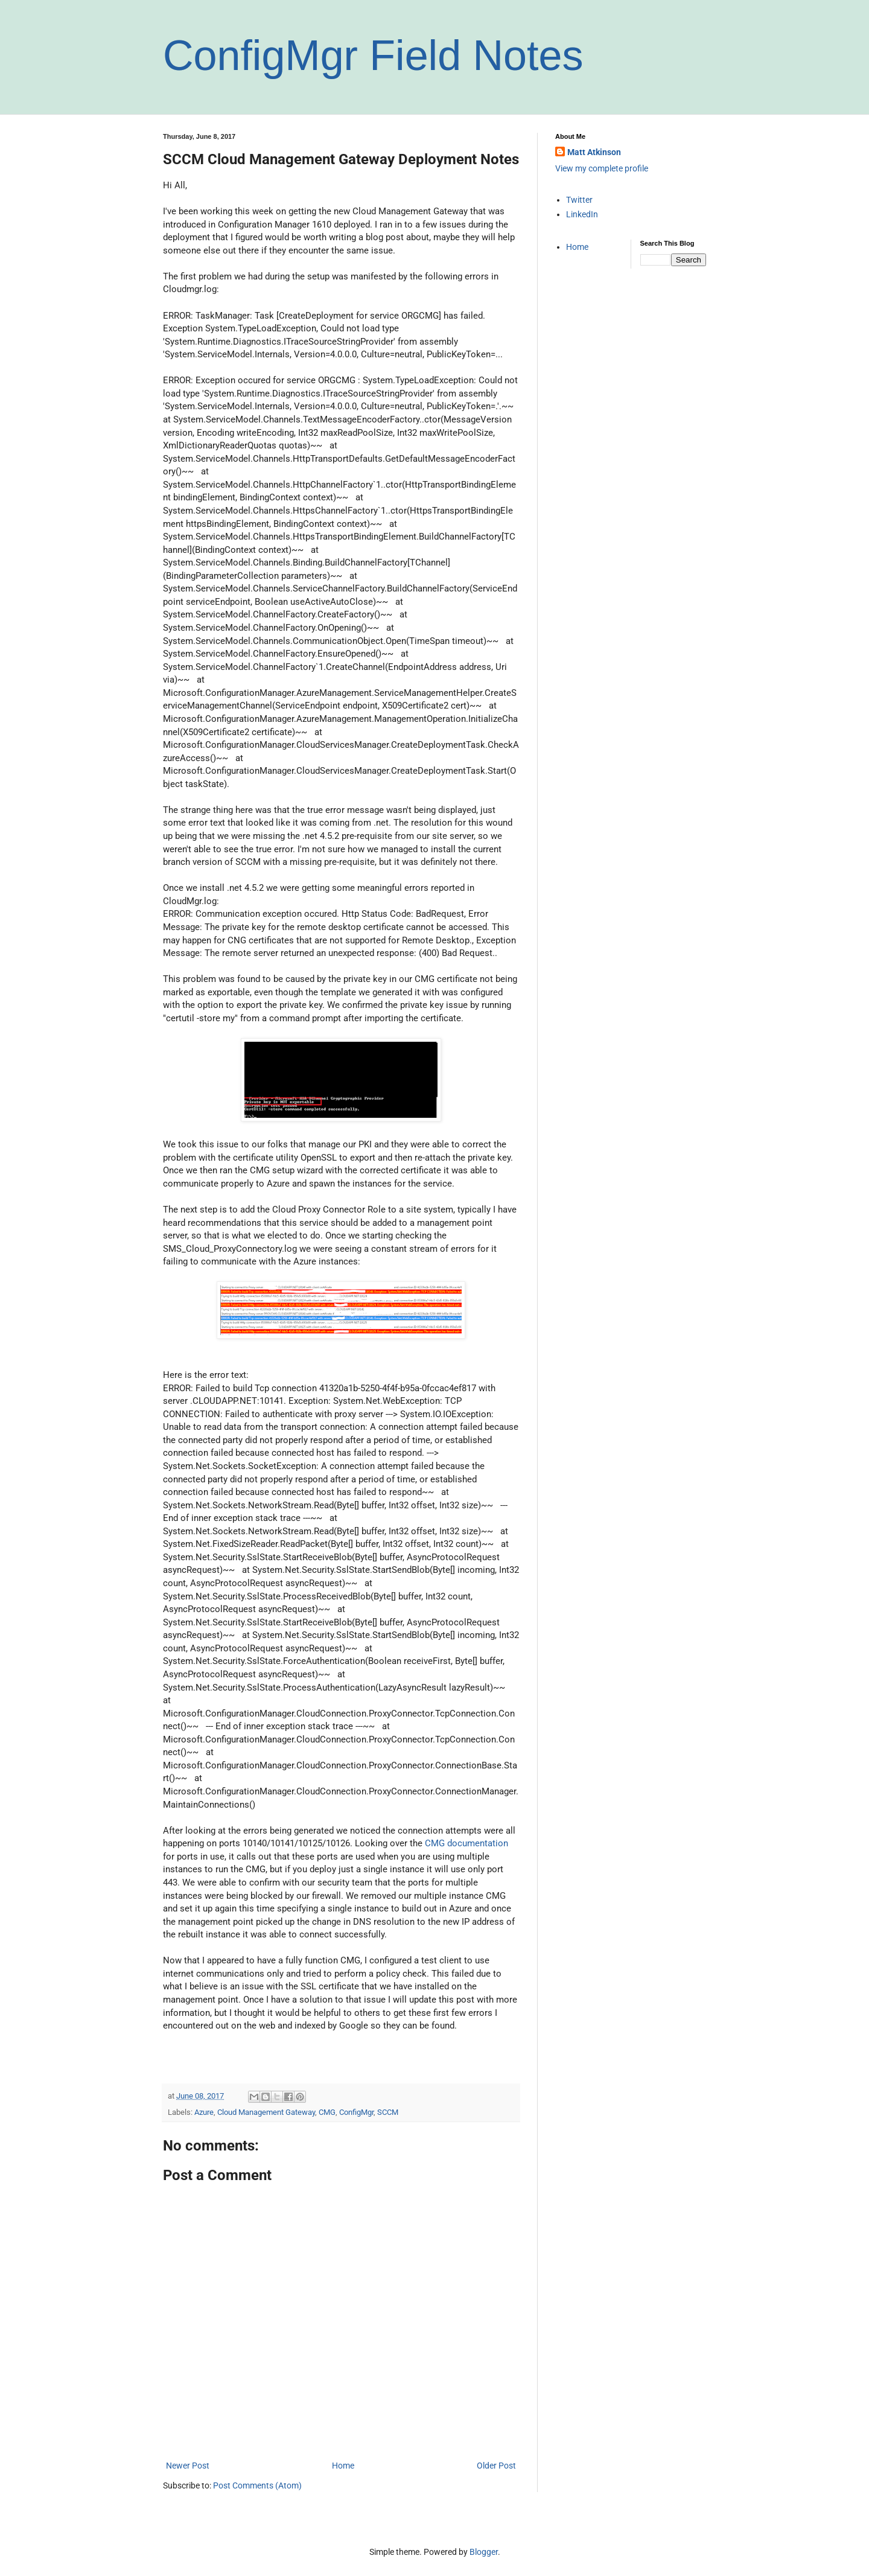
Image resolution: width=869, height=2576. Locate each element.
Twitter (579, 200)
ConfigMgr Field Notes (373, 55)
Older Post (496, 2465)
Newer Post (187, 2465)
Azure (204, 2112)
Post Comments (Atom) (257, 2485)
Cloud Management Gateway (266, 2112)
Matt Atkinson (594, 152)
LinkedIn (582, 214)
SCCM (387, 2112)
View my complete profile (601, 168)
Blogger (484, 2552)
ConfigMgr (356, 2112)
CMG (327, 2112)
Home (343, 2465)
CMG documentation (466, 1843)
